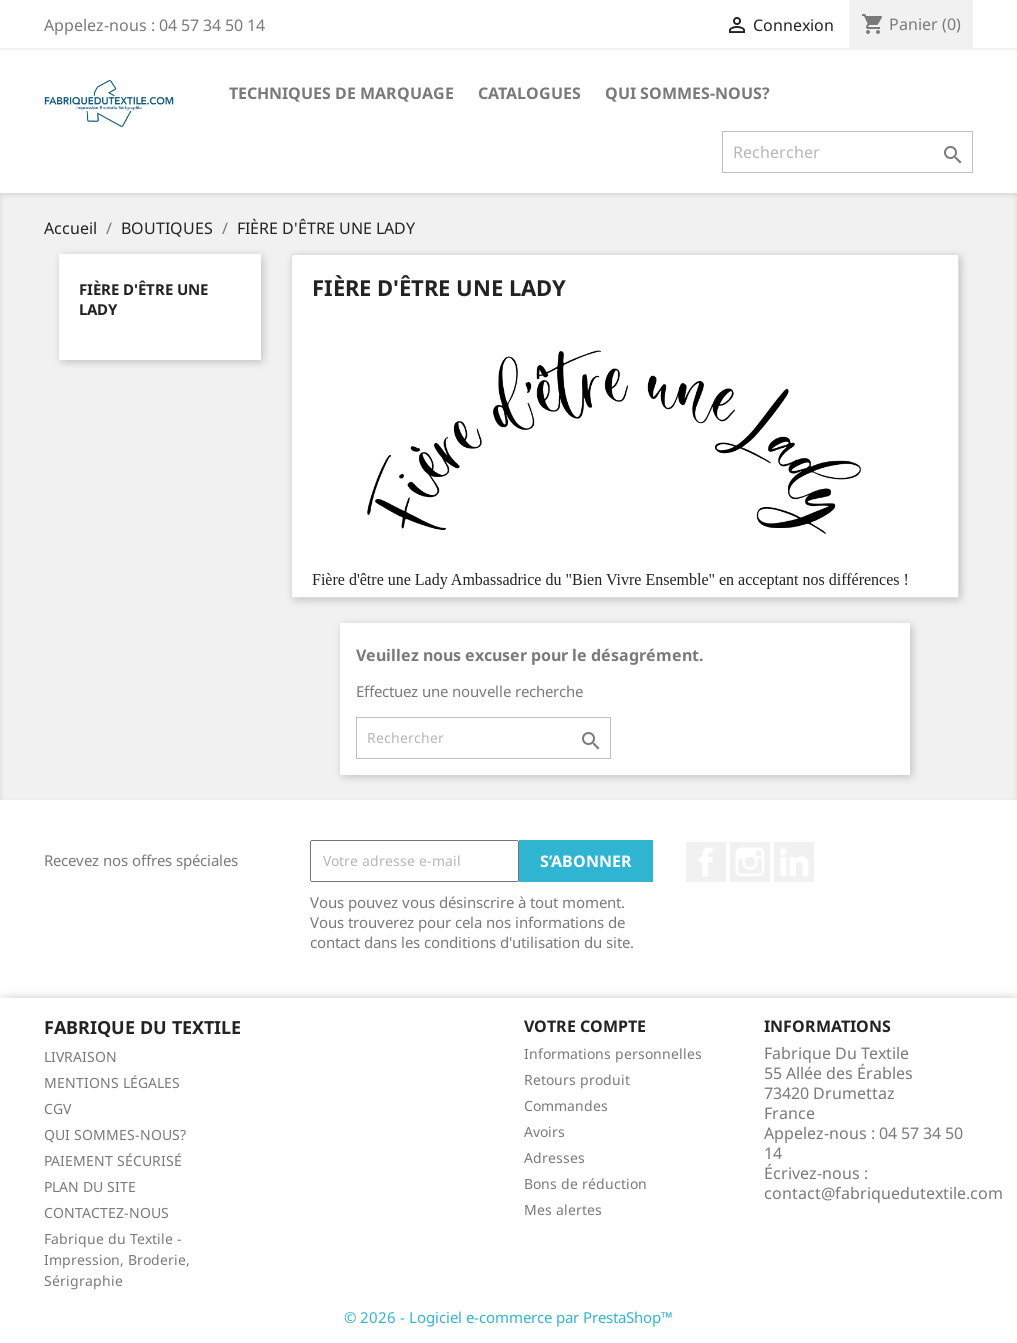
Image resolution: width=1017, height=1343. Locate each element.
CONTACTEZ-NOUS (106, 1212)
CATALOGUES (529, 93)
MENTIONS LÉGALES (112, 1082)
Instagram (750, 862)
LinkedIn (794, 862)
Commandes (566, 1105)
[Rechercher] (847, 152)
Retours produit (577, 1079)
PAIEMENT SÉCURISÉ (113, 1160)
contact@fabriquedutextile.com (883, 1193)
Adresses (554, 1157)
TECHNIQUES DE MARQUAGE (341, 93)
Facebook (706, 862)
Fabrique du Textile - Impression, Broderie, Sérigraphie (117, 1259)
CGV (57, 1108)
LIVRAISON (80, 1056)
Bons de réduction (585, 1183)
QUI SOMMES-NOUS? (687, 93)
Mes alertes (563, 1209)
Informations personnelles (613, 1053)
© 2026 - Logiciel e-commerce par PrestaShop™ (508, 1317)
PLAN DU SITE (90, 1186)
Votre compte (585, 1026)
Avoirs (544, 1131)
